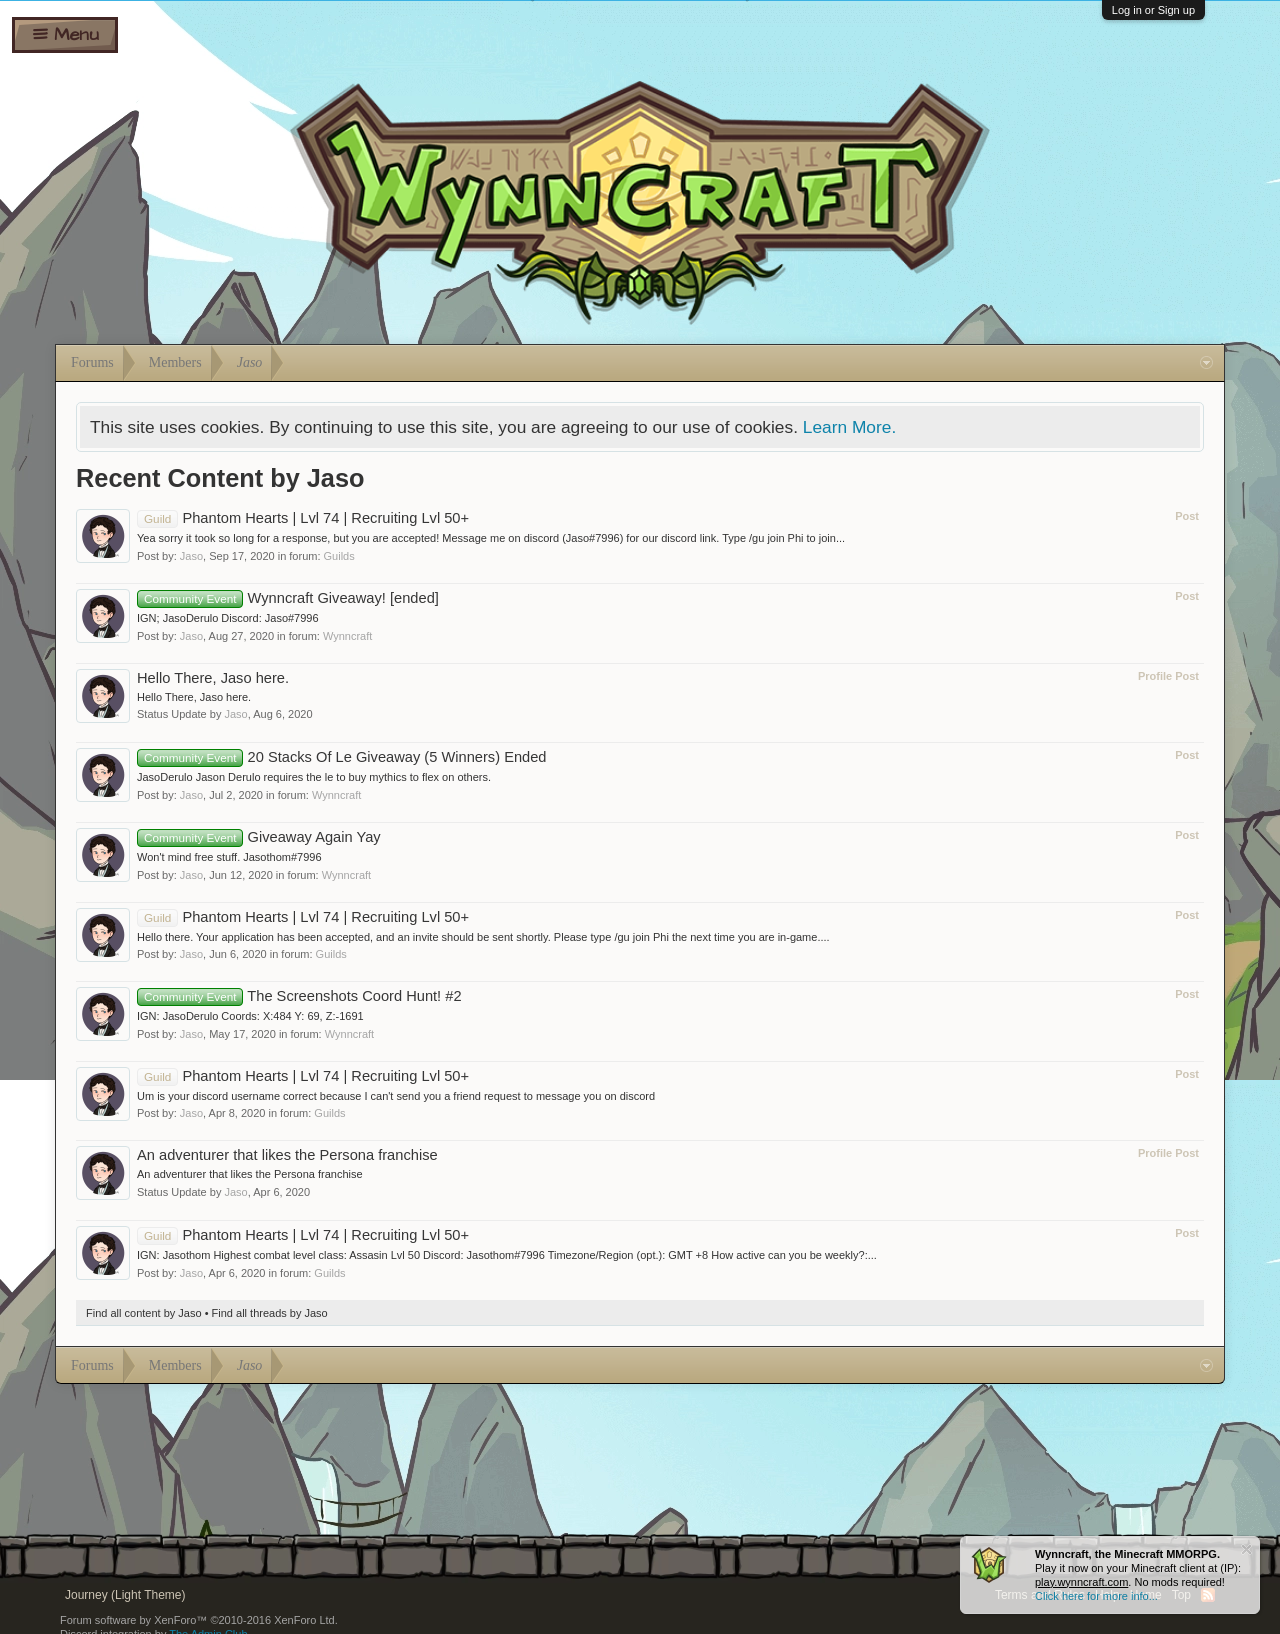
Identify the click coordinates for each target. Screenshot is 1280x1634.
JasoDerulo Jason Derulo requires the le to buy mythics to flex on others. (314, 777)
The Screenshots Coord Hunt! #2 (299, 996)
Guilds (339, 556)
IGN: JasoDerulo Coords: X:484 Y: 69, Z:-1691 (250, 1016)
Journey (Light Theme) (125, 1595)
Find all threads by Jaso (270, 1313)
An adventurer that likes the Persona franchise (287, 1155)
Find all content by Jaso (144, 1313)
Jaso (191, 556)
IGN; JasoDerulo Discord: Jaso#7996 (228, 618)
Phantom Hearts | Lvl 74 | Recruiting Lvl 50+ (303, 518)
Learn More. (849, 427)
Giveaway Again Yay (259, 837)
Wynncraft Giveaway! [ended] (288, 598)
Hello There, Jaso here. (213, 678)
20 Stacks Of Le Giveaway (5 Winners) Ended (342, 757)
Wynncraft (347, 636)
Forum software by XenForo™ (199, 1620)
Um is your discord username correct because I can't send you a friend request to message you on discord (396, 1096)
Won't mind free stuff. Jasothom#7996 (229, 857)
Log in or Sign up (1153, 10)
